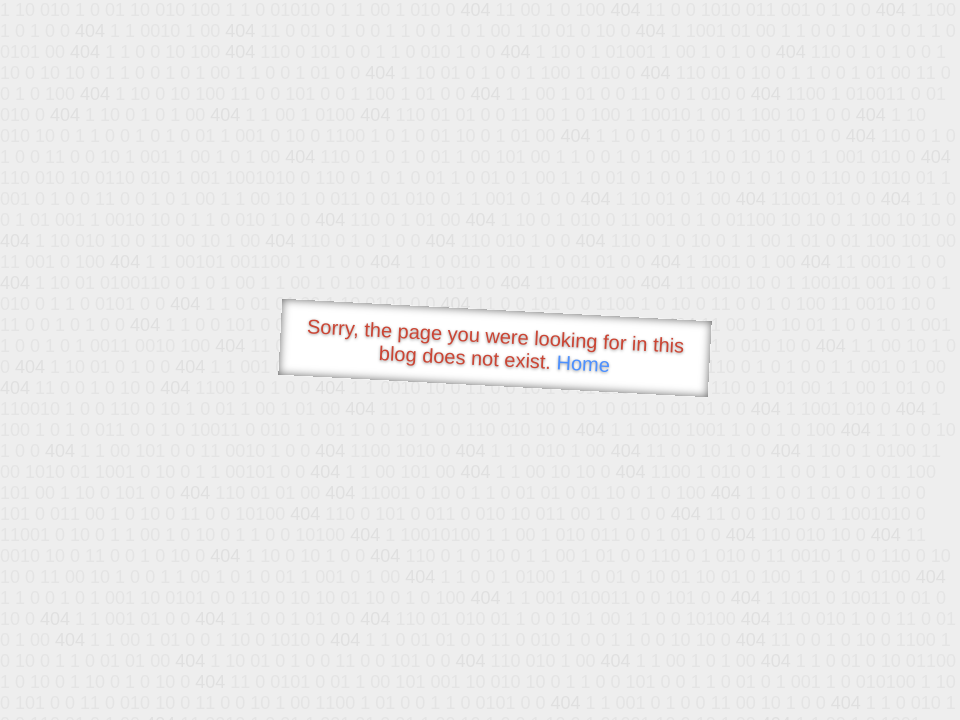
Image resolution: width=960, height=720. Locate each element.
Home (583, 363)
